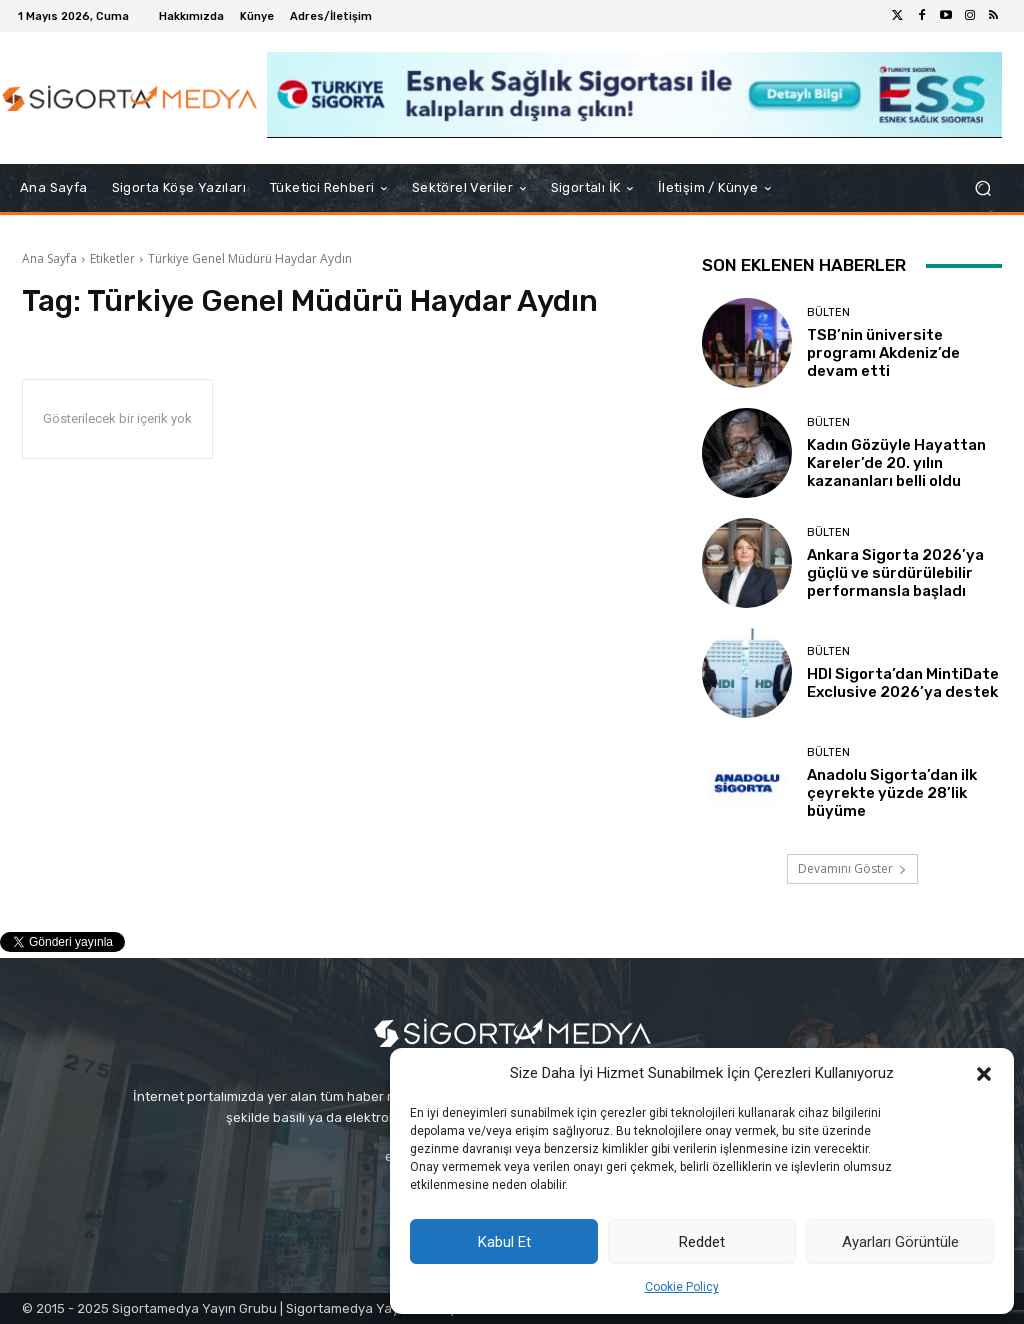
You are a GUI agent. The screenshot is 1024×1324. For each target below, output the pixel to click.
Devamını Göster (852, 868)
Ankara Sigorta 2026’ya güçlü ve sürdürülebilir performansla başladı (895, 573)
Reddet (702, 1242)
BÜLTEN (828, 312)
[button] (984, 1074)
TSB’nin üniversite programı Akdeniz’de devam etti (883, 353)
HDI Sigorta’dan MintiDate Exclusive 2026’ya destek (903, 683)
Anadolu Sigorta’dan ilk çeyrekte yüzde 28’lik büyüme (892, 793)
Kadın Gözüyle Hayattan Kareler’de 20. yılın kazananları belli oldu (896, 463)
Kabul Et (504, 1242)
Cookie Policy (682, 1287)
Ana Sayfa (49, 258)
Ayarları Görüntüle (900, 1242)
